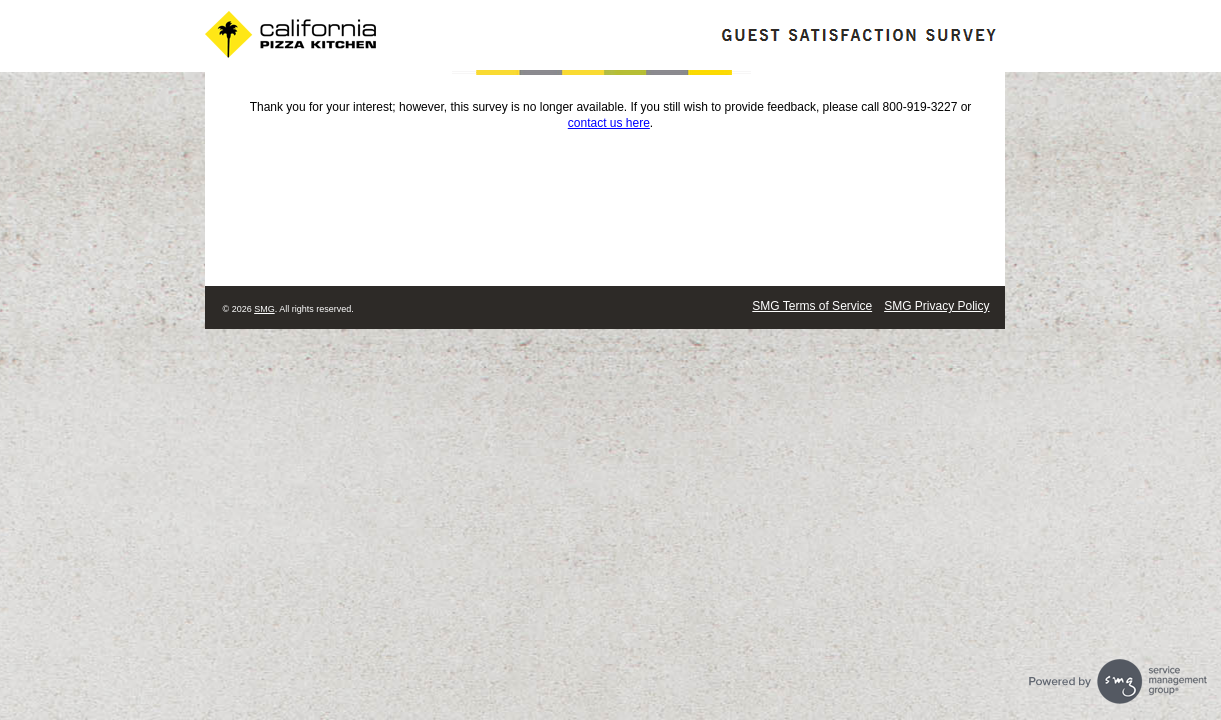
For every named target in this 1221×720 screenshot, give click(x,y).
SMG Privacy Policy (936, 306)
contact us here (609, 123)
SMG (264, 309)
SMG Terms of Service (812, 306)
